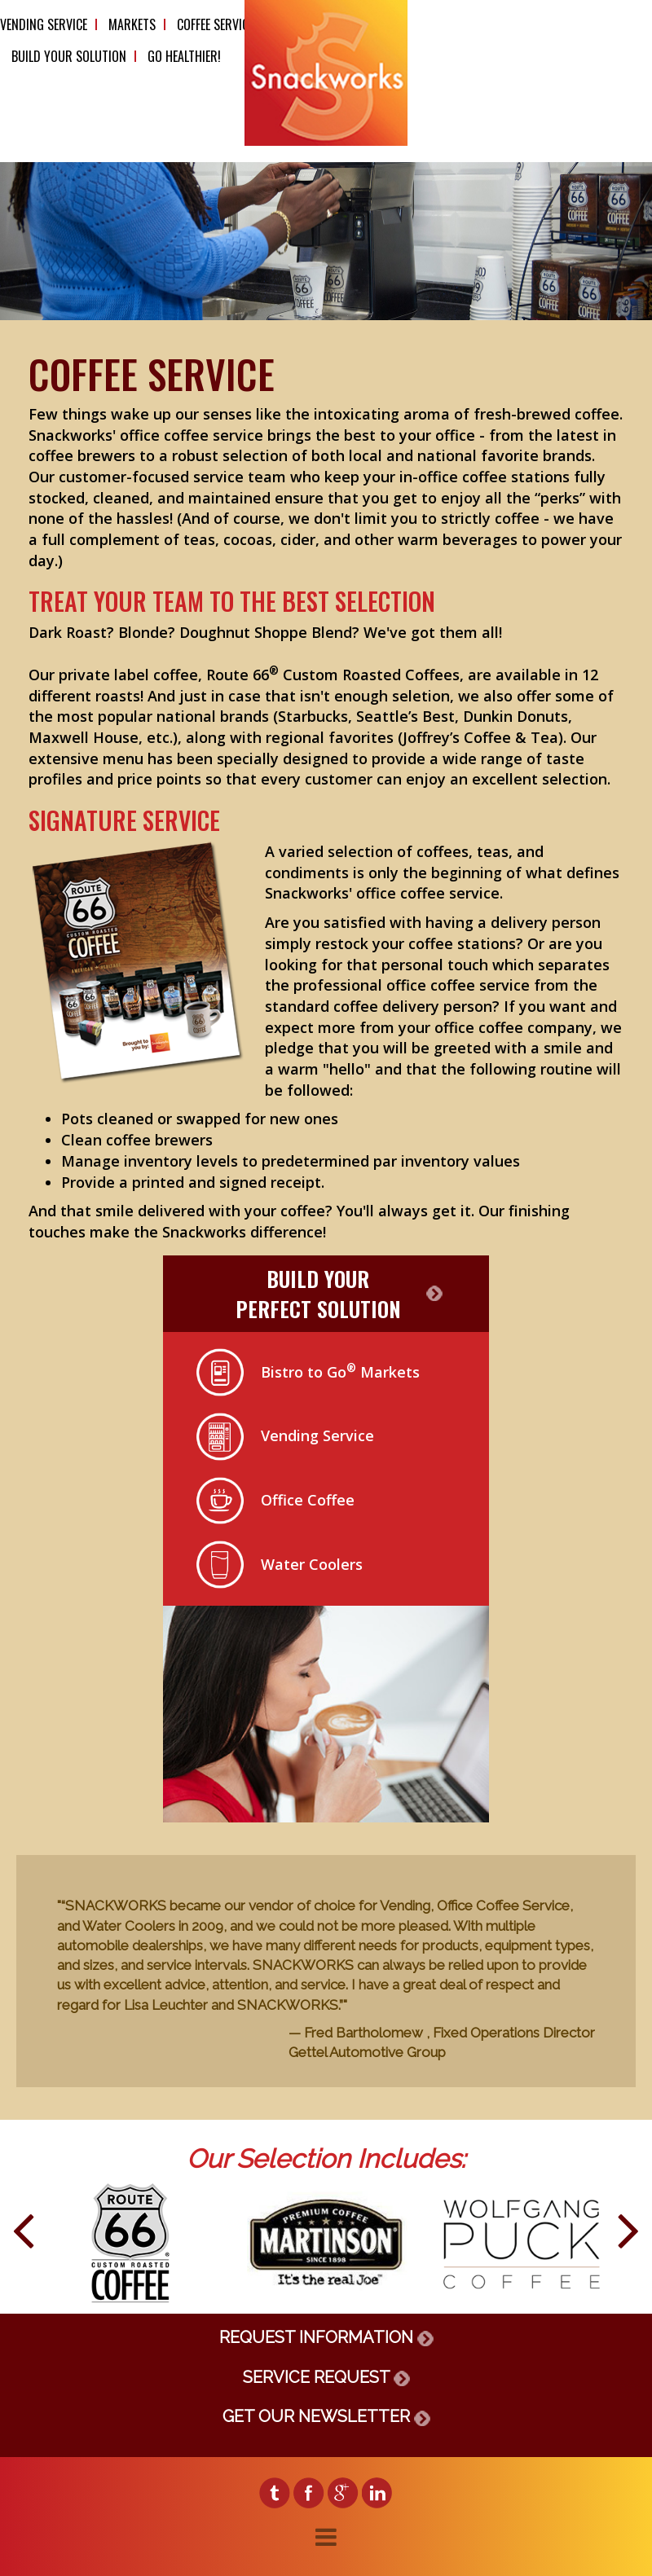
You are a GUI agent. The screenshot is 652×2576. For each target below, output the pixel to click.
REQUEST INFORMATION (326, 2337)
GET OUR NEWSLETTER (326, 2416)
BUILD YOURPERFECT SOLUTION (318, 1294)
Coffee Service (215, 24)
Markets (132, 24)
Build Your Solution (68, 56)
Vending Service (43, 24)
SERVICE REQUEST (326, 2377)
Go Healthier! (184, 56)
